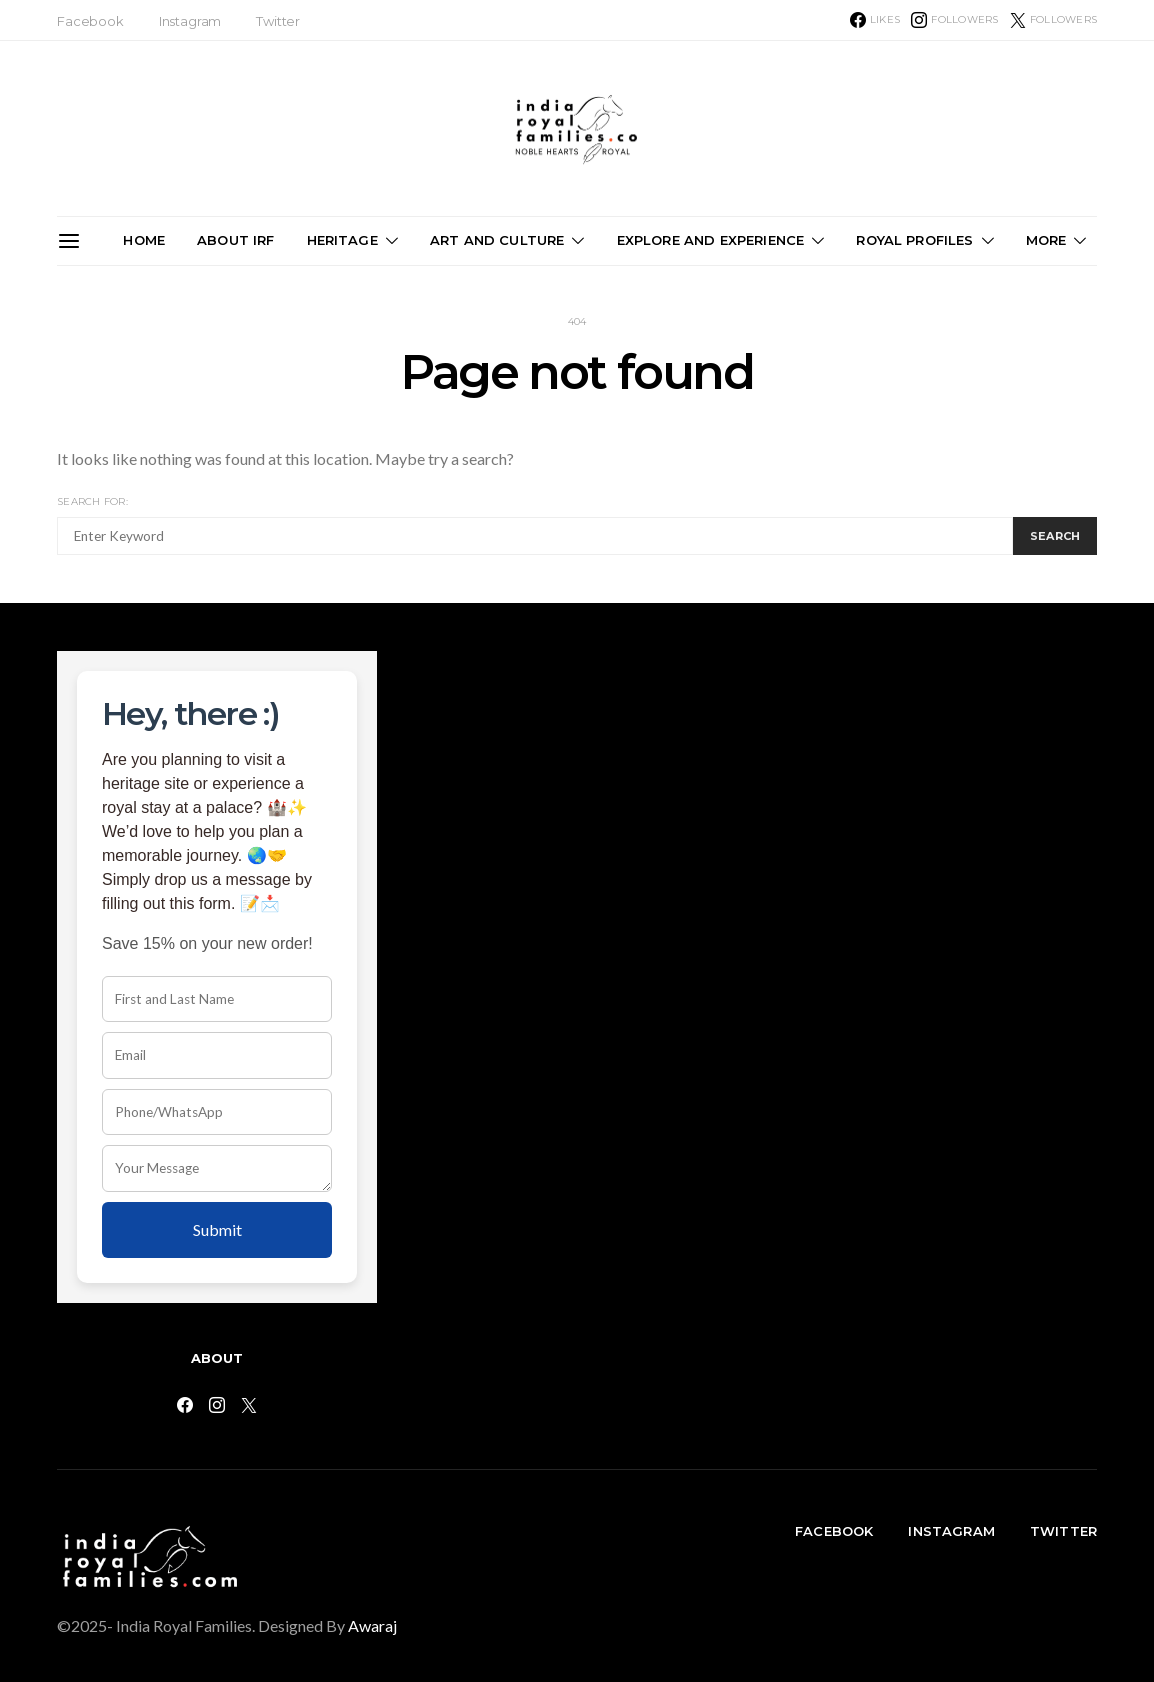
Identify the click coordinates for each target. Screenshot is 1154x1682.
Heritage (342, 240)
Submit (217, 1229)
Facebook (90, 21)
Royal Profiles (914, 240)
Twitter (278, 21)
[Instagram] (954, 20)
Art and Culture (497, 240)
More (1046, 240)
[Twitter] (1053, 20)
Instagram (190, 21)
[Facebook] (875, 20)
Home (144, 240)
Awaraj (372, 1625)
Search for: (92, 501)
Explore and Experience (711, 240)
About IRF (235, 240)
